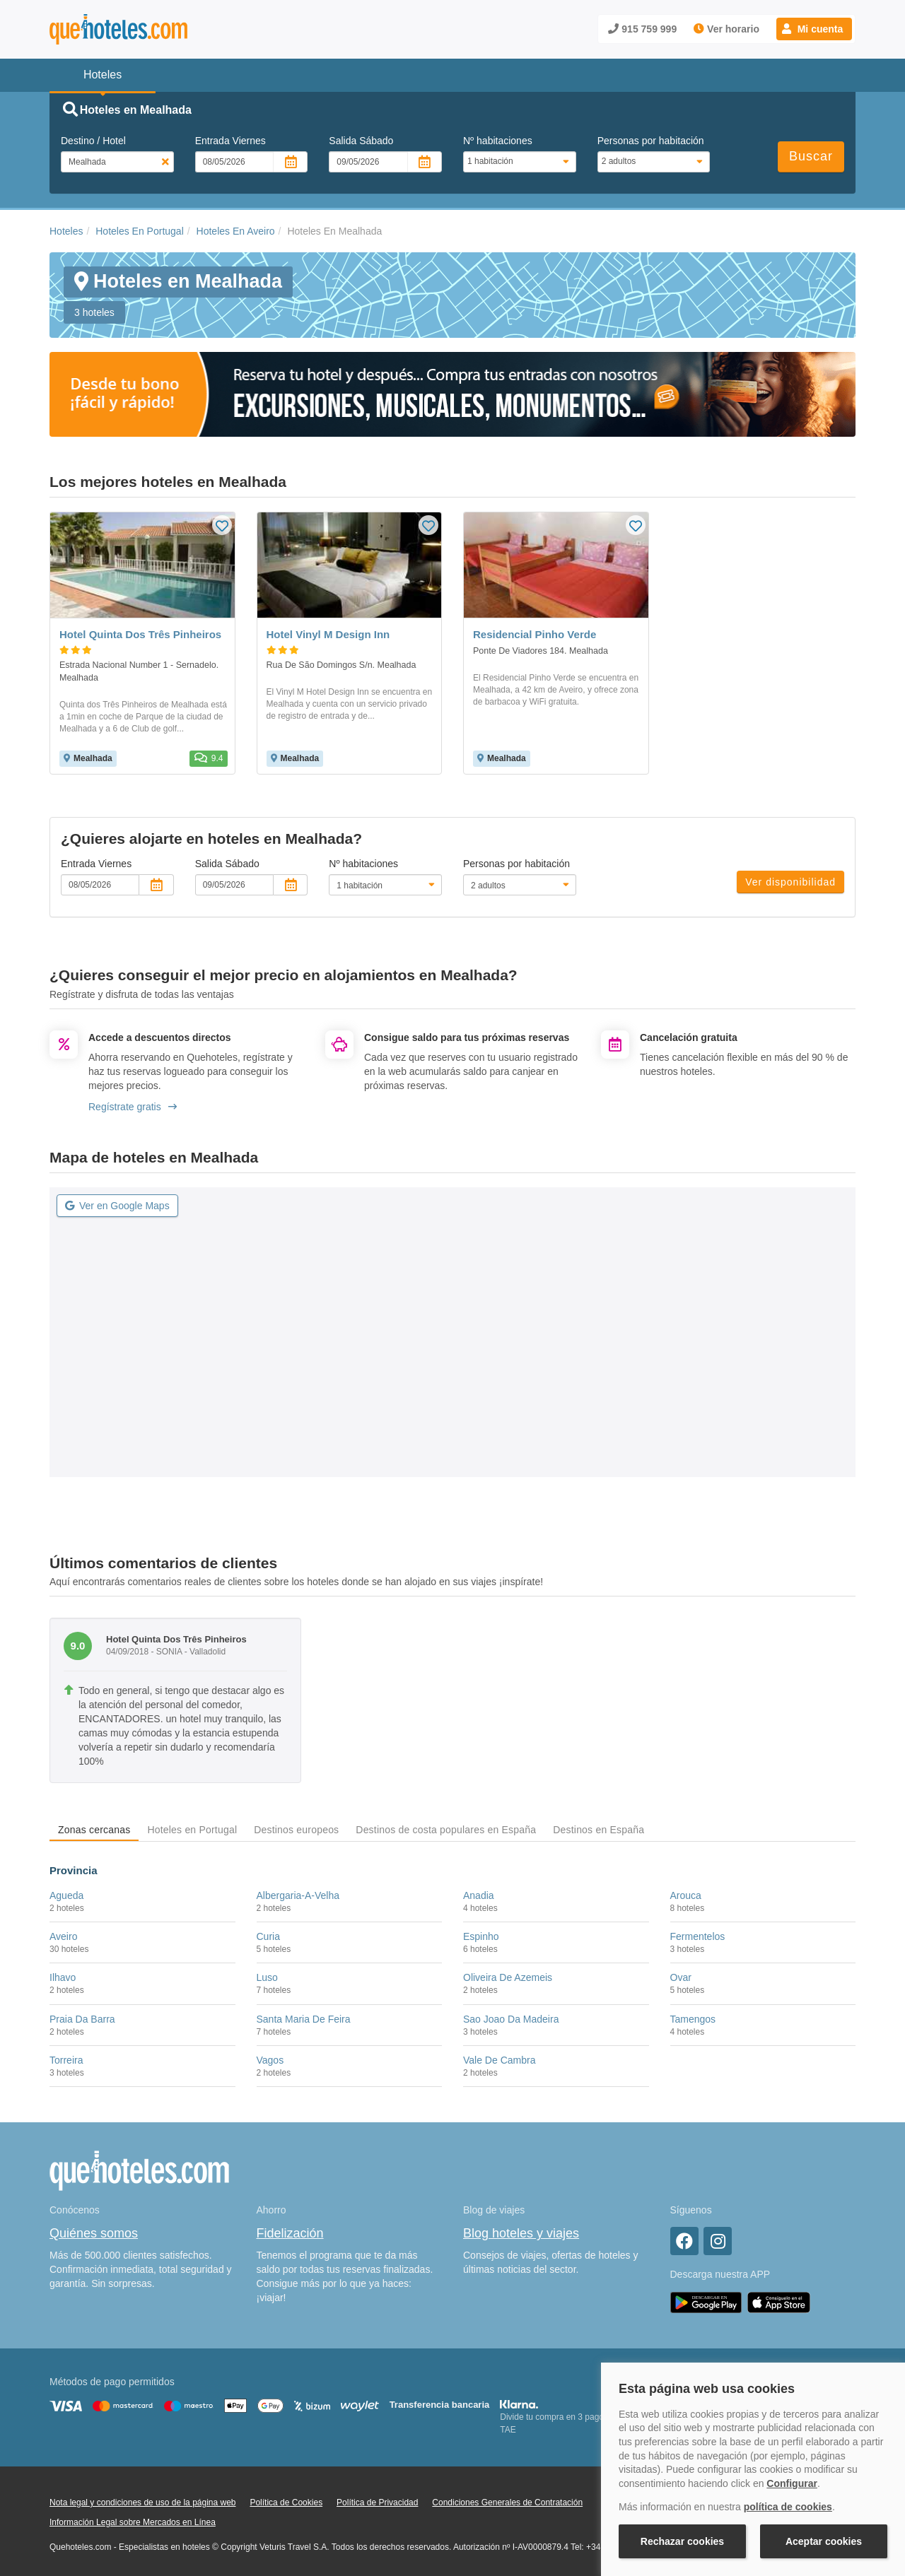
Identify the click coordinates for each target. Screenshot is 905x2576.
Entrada (230, 140)
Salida (361, 140)
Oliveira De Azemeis (507, 1977)
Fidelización (290, 2233)
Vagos (270, 2060)
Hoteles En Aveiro (236, 231)
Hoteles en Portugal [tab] (192, 1829)
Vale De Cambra (499, 2060)
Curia (268, 1936)
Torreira (66, 2060)
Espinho (481, 1936)
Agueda (66, 1895)
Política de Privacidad (377, 2502)
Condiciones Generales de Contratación (507, 2502)
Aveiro (63, 1936)
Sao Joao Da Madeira (511, 2019)
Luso (267, 1977)
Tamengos (693, 2019)
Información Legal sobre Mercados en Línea (132, 2522)
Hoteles (66, 231)
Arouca (685, 1895)
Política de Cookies (286, 2502)
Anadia (478, 1895)
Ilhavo (62, 1977)
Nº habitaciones (497, 140)
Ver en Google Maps (117, 1205)
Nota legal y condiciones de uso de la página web (142, 2502)
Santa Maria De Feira (304, 2019)
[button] (814, 29)
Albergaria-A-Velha (298, 1895)
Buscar (811, 156)
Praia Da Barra (82, 2019)
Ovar (680, 1977)
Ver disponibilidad (790, 882)
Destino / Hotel (93, 140)
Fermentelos (697, 1936)
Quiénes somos (93, 2233)
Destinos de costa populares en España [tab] (446, 1829)
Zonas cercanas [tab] (94, 1829)
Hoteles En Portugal (139, 231)
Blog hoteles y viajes (521, 2233)
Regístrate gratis (132, 1106)
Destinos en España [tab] (598, 1829)
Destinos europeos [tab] (296, 1829)
